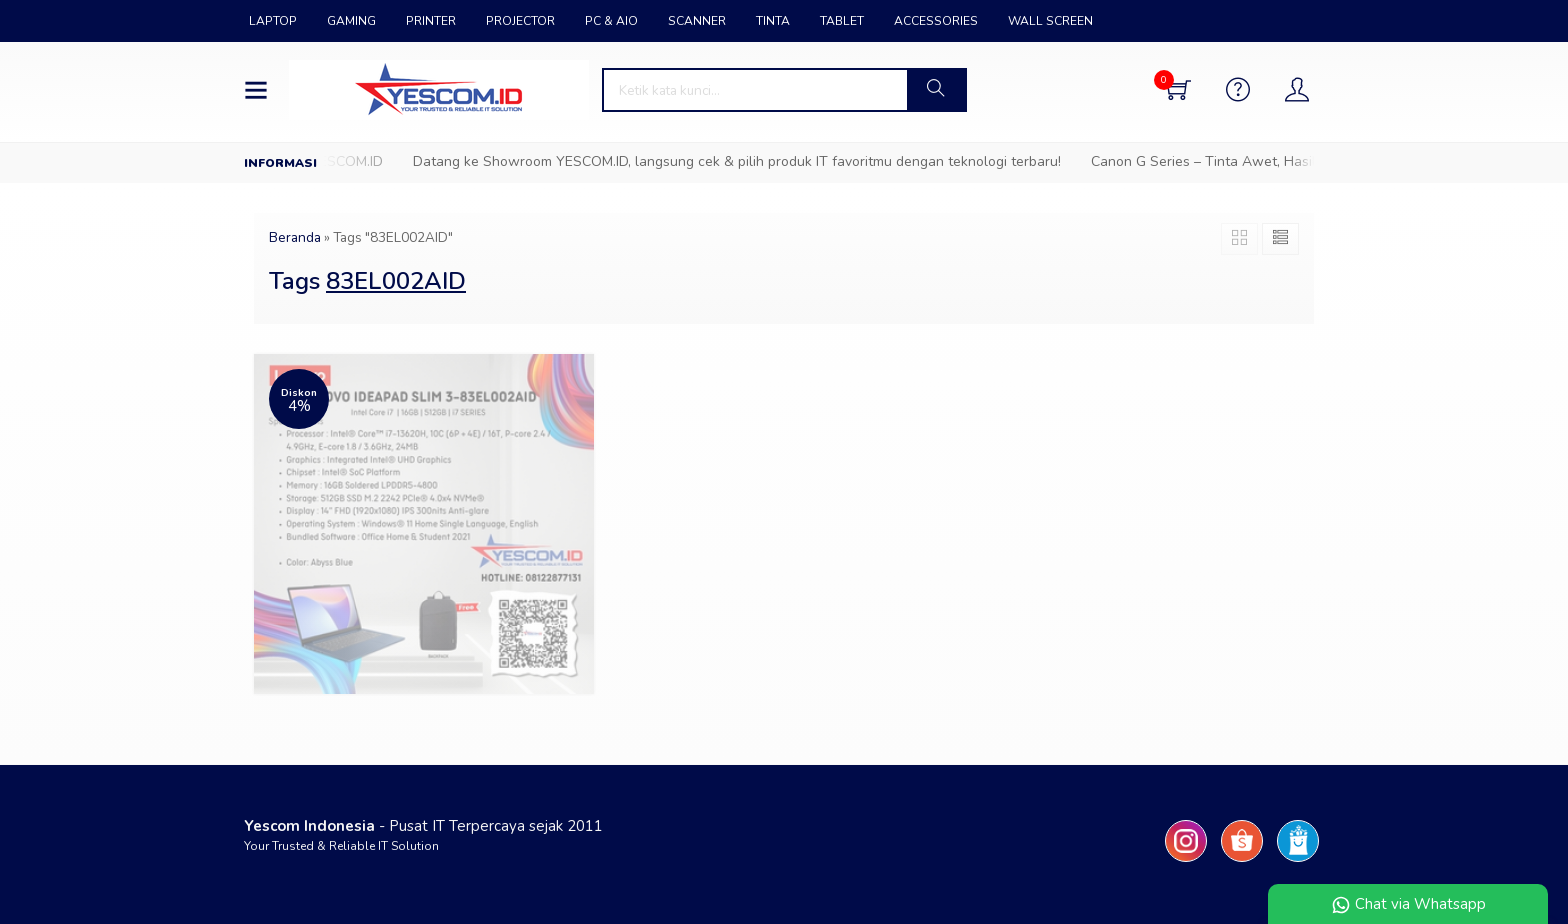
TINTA (773, 21)
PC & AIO (611, 21)
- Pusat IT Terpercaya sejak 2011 (423, 826)
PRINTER (431, 21)
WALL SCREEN (1050, 21)
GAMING (351, 21)
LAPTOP (273, 21)
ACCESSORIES (936, 21)
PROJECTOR (520, 21)
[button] (936, 90)
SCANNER (697, 21)
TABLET (842, 21)
